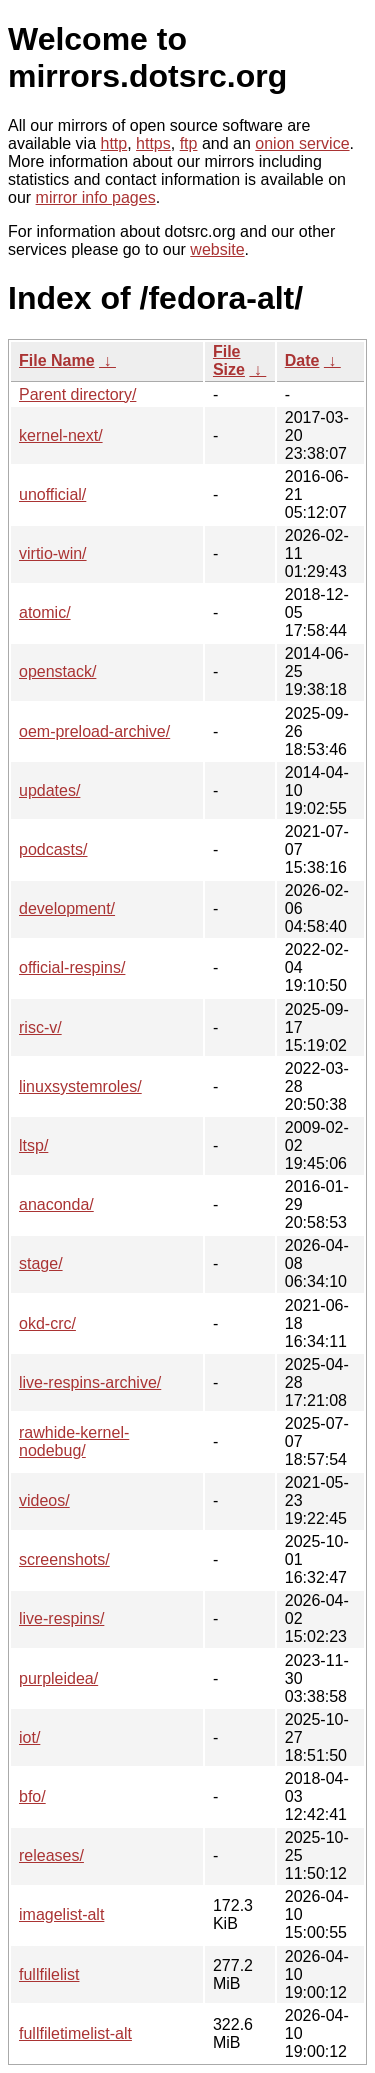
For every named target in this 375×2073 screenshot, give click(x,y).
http (114, 143)
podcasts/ (53, 849)
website (217, 249)
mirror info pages (96, 197)
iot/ (29, 1737)
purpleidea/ (58, 1678)
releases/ (51, 1855)
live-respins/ (61, 1618)
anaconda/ (56, 1204)
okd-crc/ (47, 1323)
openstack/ (57, 671)
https (153, 143)
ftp (189, 143)
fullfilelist (49, 1974)
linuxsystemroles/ (80, 1086)
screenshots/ (64, 1559)
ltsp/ (33, 1145)
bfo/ (32, 1796)
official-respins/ (72, 967)
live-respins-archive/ (90, 1382)
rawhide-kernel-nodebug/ (74, 1441)
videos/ (44, 1500)
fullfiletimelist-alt (75, 2033)
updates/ (49, 790)
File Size (229, 360)
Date (302, 360)
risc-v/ (40, 1027)
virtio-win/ (53, 553)
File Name (57, 360)
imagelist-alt (61, 1914)
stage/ (41, 1263)
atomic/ (45, 612)
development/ (67, 908)
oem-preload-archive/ (94, 731)
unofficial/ (52, 494)
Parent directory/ (77, 394)
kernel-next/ (61, 435)
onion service (302, 143)
